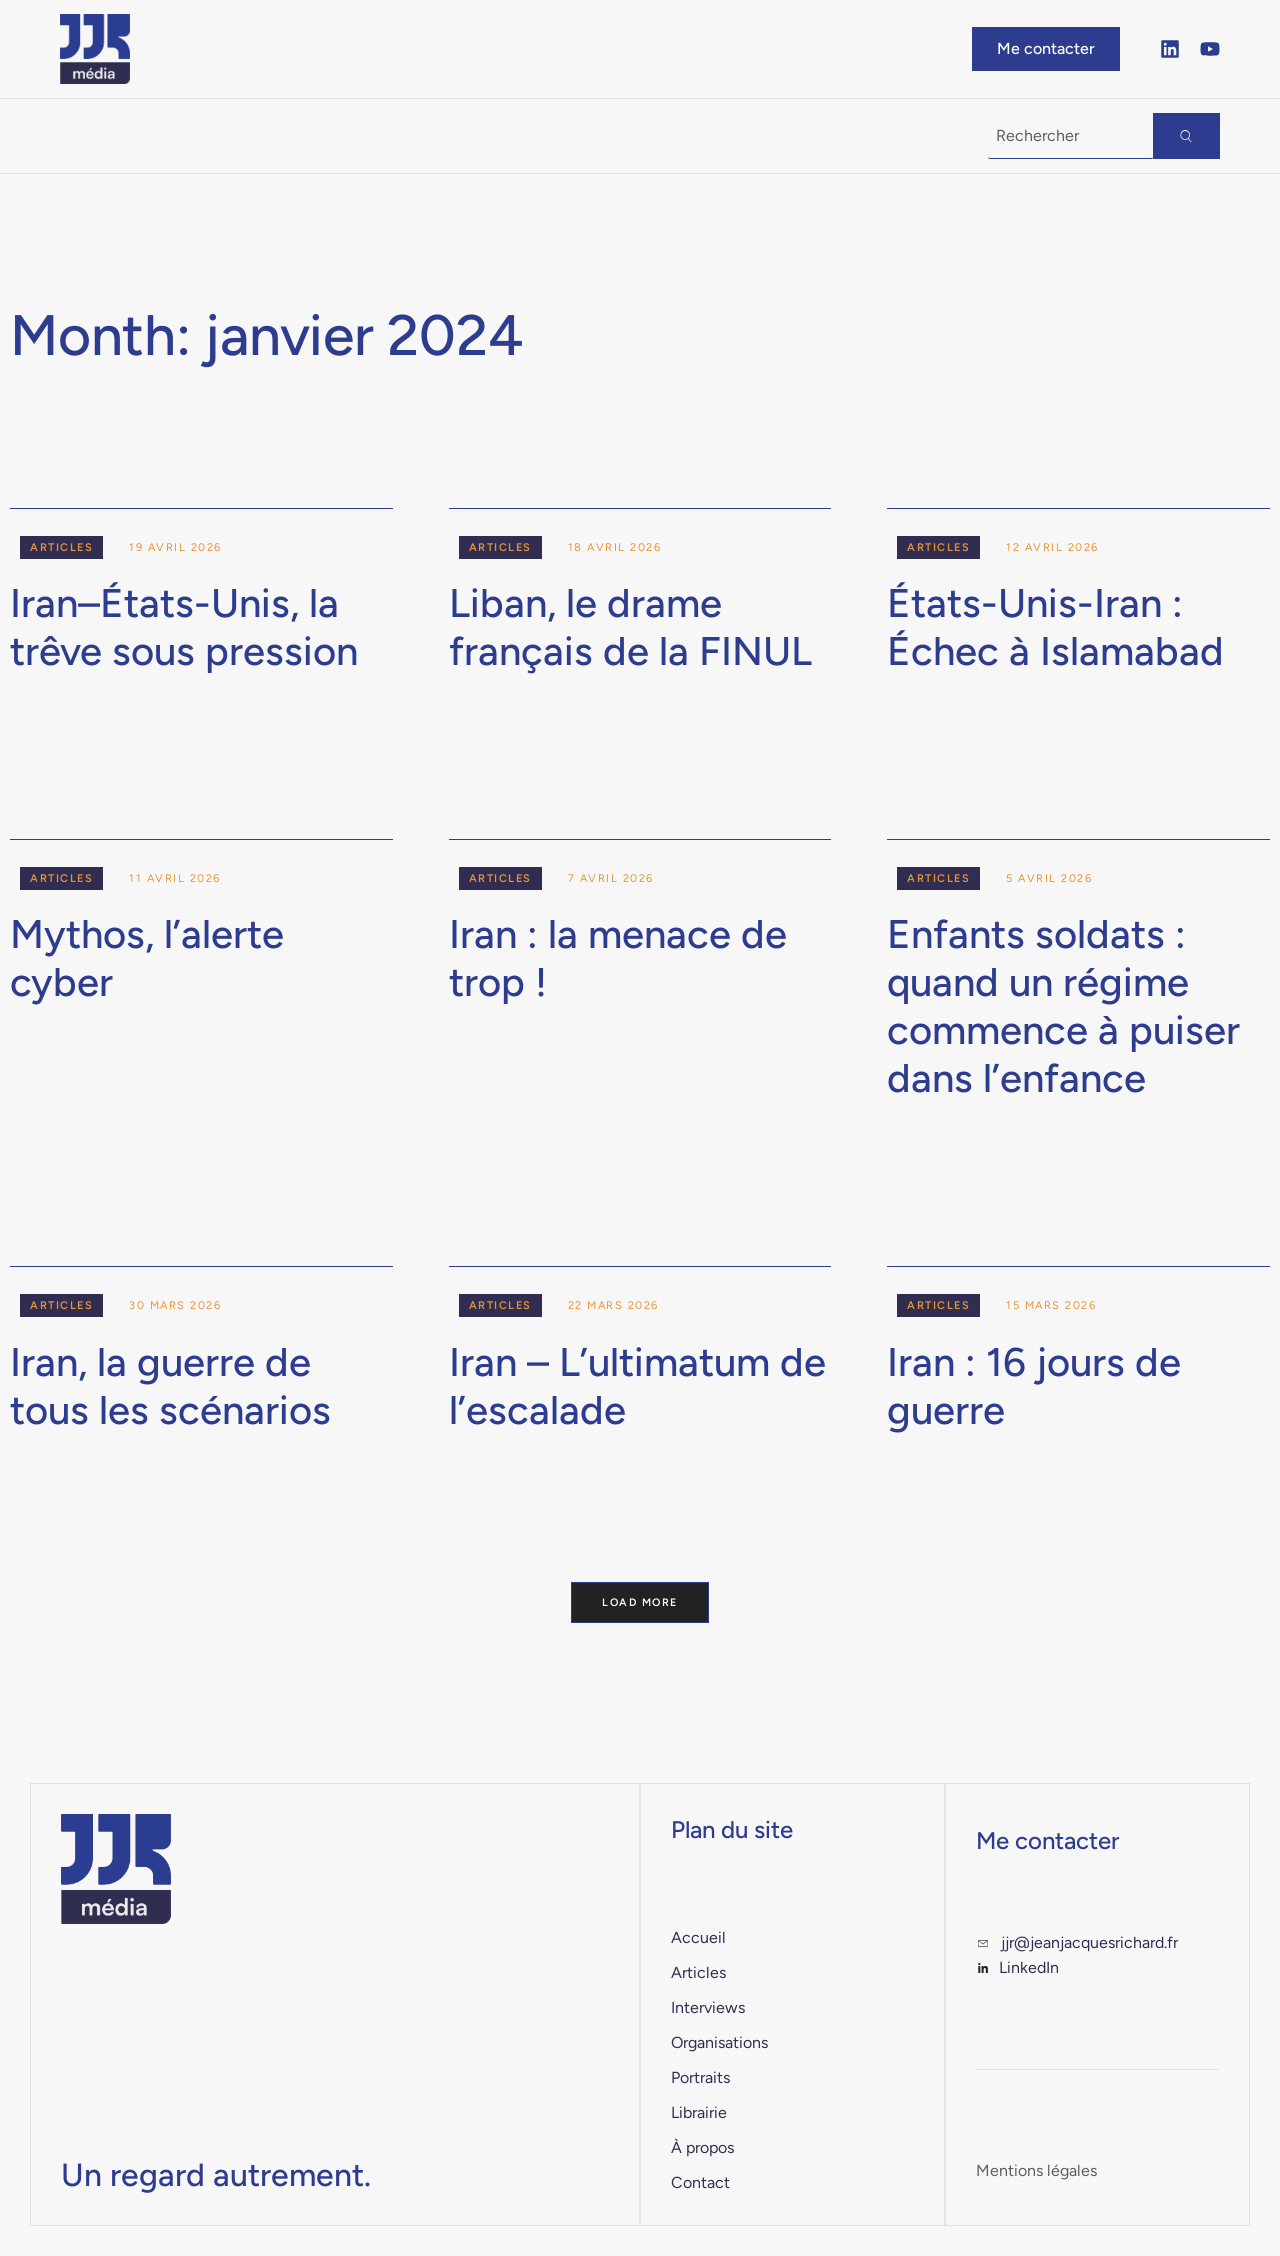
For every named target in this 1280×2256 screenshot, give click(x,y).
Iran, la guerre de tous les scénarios (170, 1386)
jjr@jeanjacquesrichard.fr (1089, 1943)
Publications (286, 135)
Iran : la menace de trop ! (618, 958)
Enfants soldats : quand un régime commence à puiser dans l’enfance (1063, 1006)
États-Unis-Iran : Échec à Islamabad (1055, 627)
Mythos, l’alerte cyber (147, 958)
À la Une (117, 135)
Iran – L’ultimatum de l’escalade (637, 1386)
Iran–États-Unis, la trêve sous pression (184, 627)
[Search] (1186, 136)
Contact (736, 135)
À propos (596, 135)
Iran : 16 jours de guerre (1034, 1386)
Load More (640, 1602)
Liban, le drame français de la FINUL (630, 627)
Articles (61, 547)
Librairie (458, 135)
